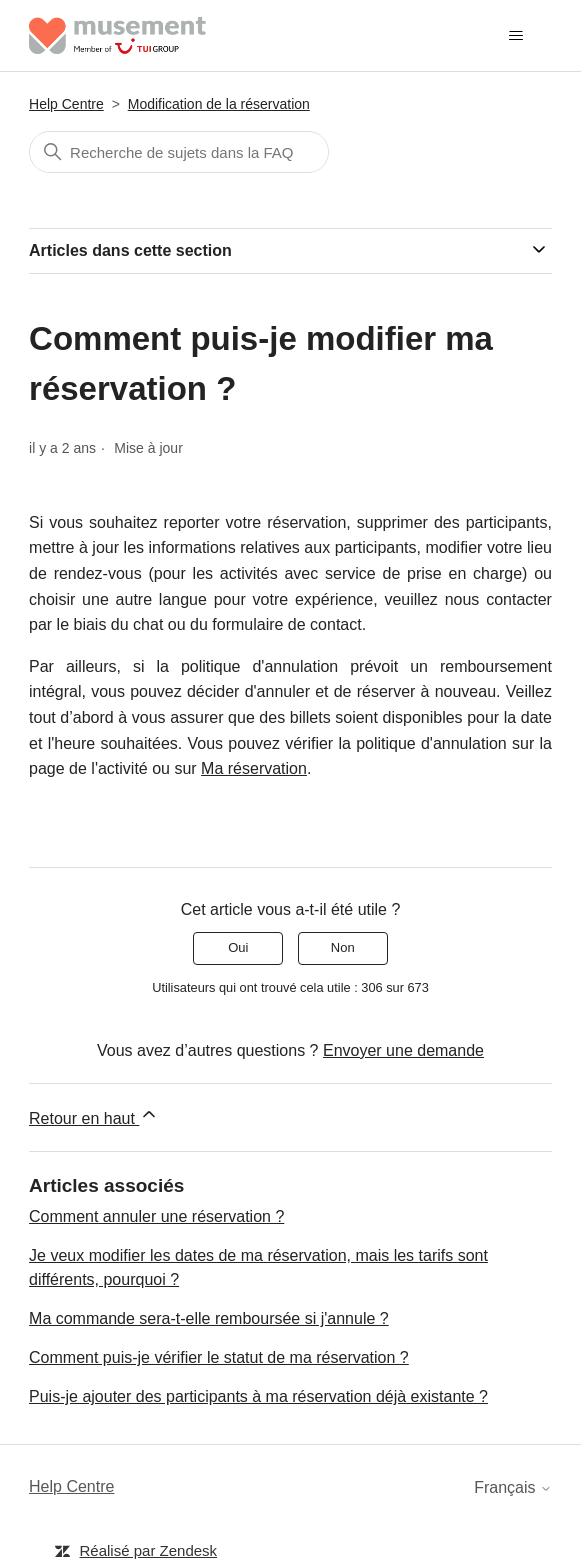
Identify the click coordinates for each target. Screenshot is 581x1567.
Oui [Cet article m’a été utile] (238, 947)
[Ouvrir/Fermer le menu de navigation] (516, 36)
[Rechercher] (179, 152)
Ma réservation (254, 768)
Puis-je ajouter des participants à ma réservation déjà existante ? (258, 1396)
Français (513, 1487)
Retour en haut (94, 1115)
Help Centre (66, 104)
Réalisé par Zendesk (149, 1550)
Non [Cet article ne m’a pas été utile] (343, 947)
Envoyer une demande (403, 1050)
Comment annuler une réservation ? (156, 1216)
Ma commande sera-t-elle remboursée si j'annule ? (209, 1318)
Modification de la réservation (219, 104)
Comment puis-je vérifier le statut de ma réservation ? (219, 1357)
